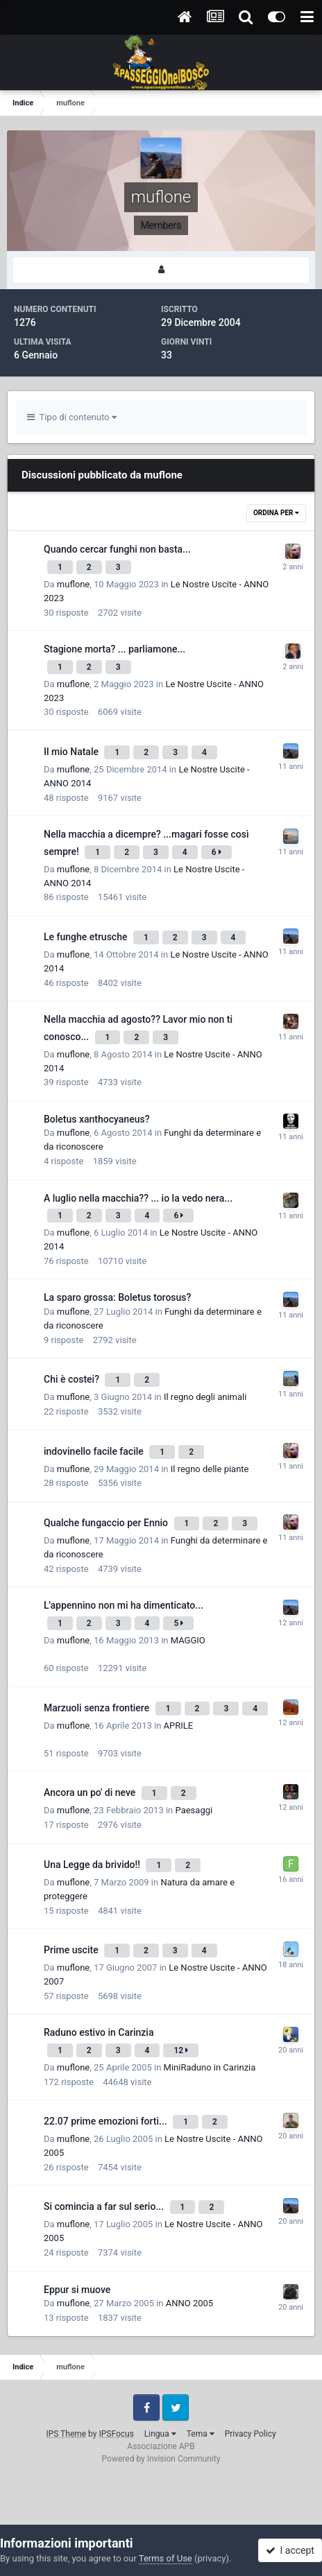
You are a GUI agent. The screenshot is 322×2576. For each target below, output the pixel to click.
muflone (73, 584)
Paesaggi (194, 1810)
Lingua (160, 2434)
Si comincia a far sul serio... (105, 2206)
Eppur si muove (77, 2289)
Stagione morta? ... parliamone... (114, 649)
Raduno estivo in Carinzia (98, 2032)
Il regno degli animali (205, 1397)
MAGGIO (188, 1640)
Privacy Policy (250, 2434)
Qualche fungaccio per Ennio (107, 1522)
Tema (200, 2434)
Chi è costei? (72, 1379)
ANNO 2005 (189, 2303)
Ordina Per (276, 513)
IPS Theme (66, 2434)
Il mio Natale (72, 751)
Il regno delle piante (210, 1469)
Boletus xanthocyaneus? (96, 1119)
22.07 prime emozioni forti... (106, 2121)
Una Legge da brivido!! (93, 1864)
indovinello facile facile (95, 1451)
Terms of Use (165, 2558)
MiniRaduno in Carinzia (210, 2067)
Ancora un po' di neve (91, 1792)
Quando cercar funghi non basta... (117, 549)
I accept (290, 2550)
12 (180, 2050)
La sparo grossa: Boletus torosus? (117, 1297)
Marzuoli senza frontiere (98, 1707)
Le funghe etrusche (87, 936)
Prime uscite (72, 1949)
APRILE (179, 1725)
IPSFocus (116, 2434)
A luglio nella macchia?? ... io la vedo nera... (138, 1198)
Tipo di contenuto (72, 417)
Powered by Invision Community (161, 2459)
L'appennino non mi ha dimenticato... (123, 1605)
